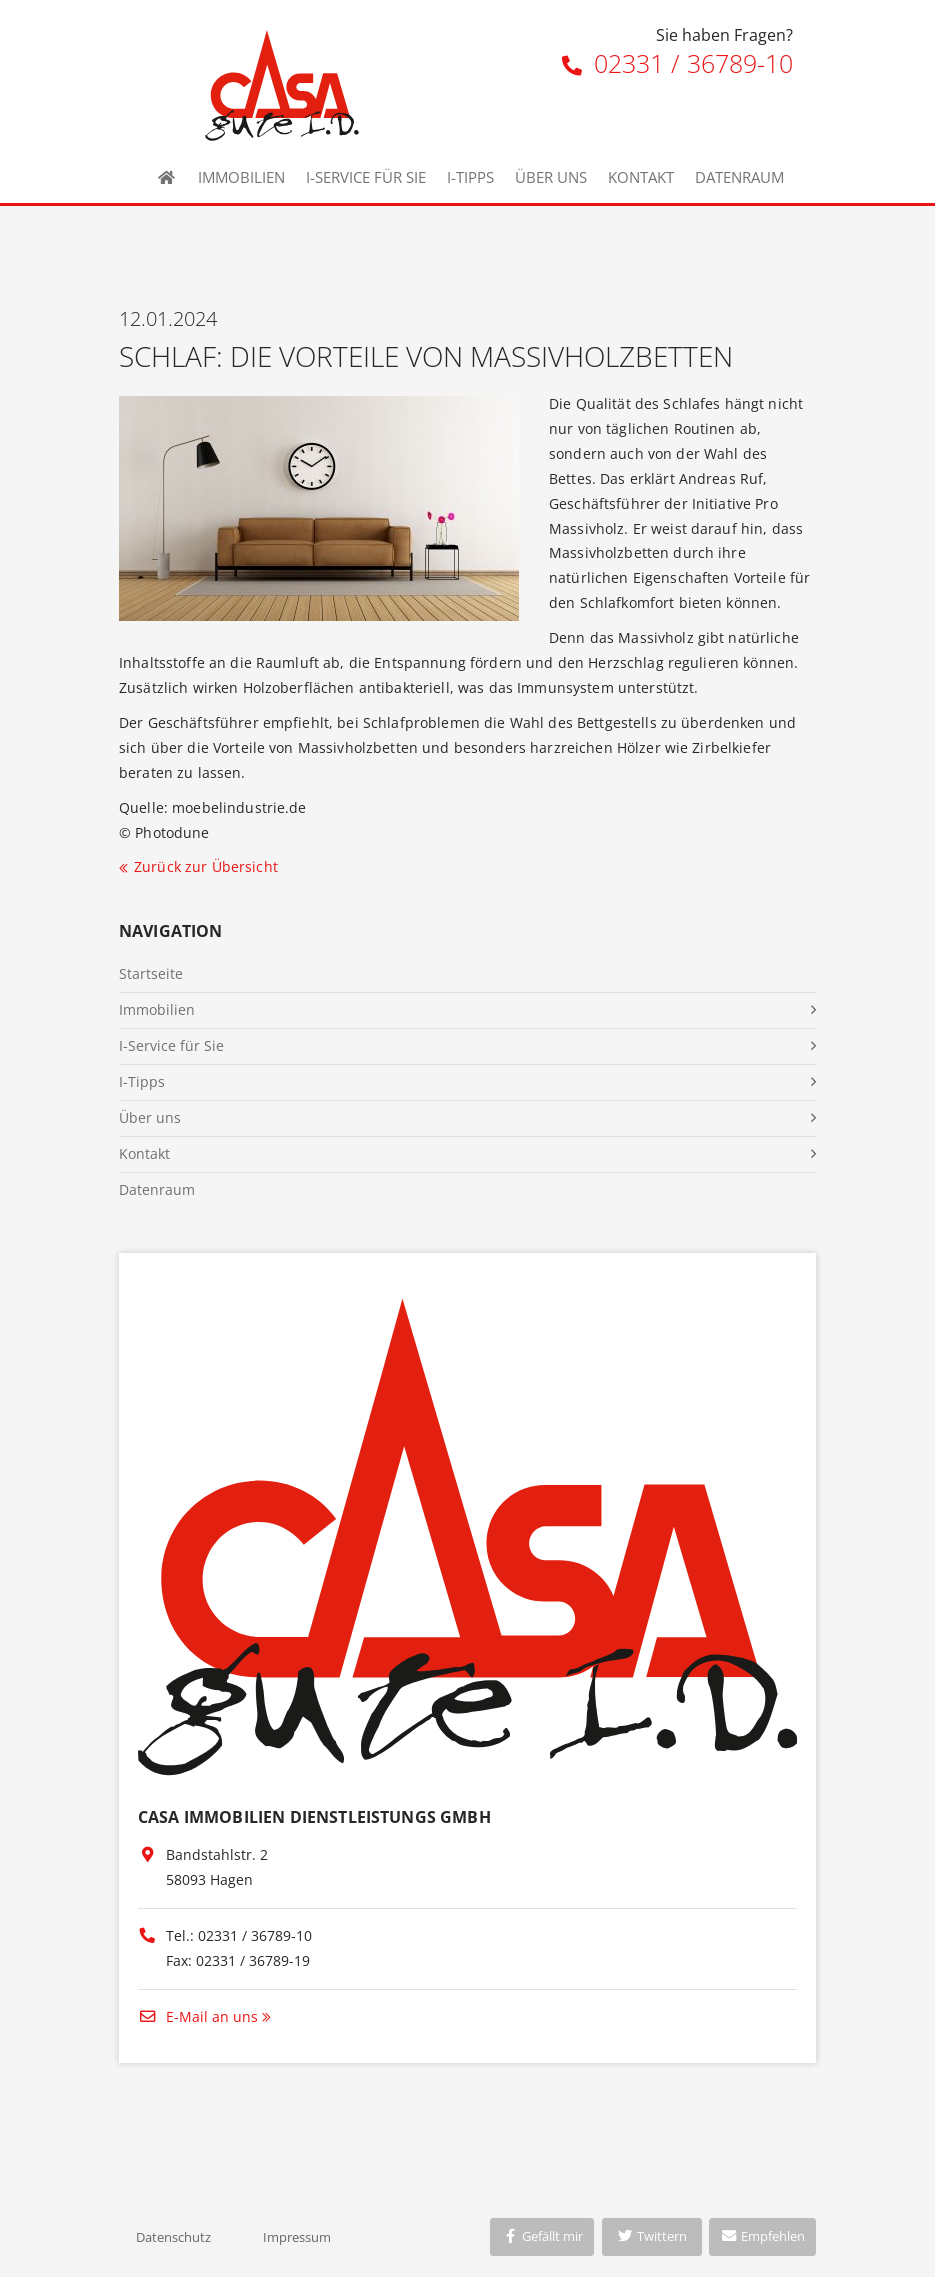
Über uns (551, 177)
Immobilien (241, 177)
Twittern (651, 2236)
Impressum (297, 2237)
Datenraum (739, 177)
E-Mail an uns (198, 2016)
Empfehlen (762, 2236)
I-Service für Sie (366, 177)
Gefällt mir (542, 2236)
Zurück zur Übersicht (206, 866)
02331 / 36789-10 (677, 63)
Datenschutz (173, 2237)
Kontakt (641, 177)
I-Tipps (470, 177)
